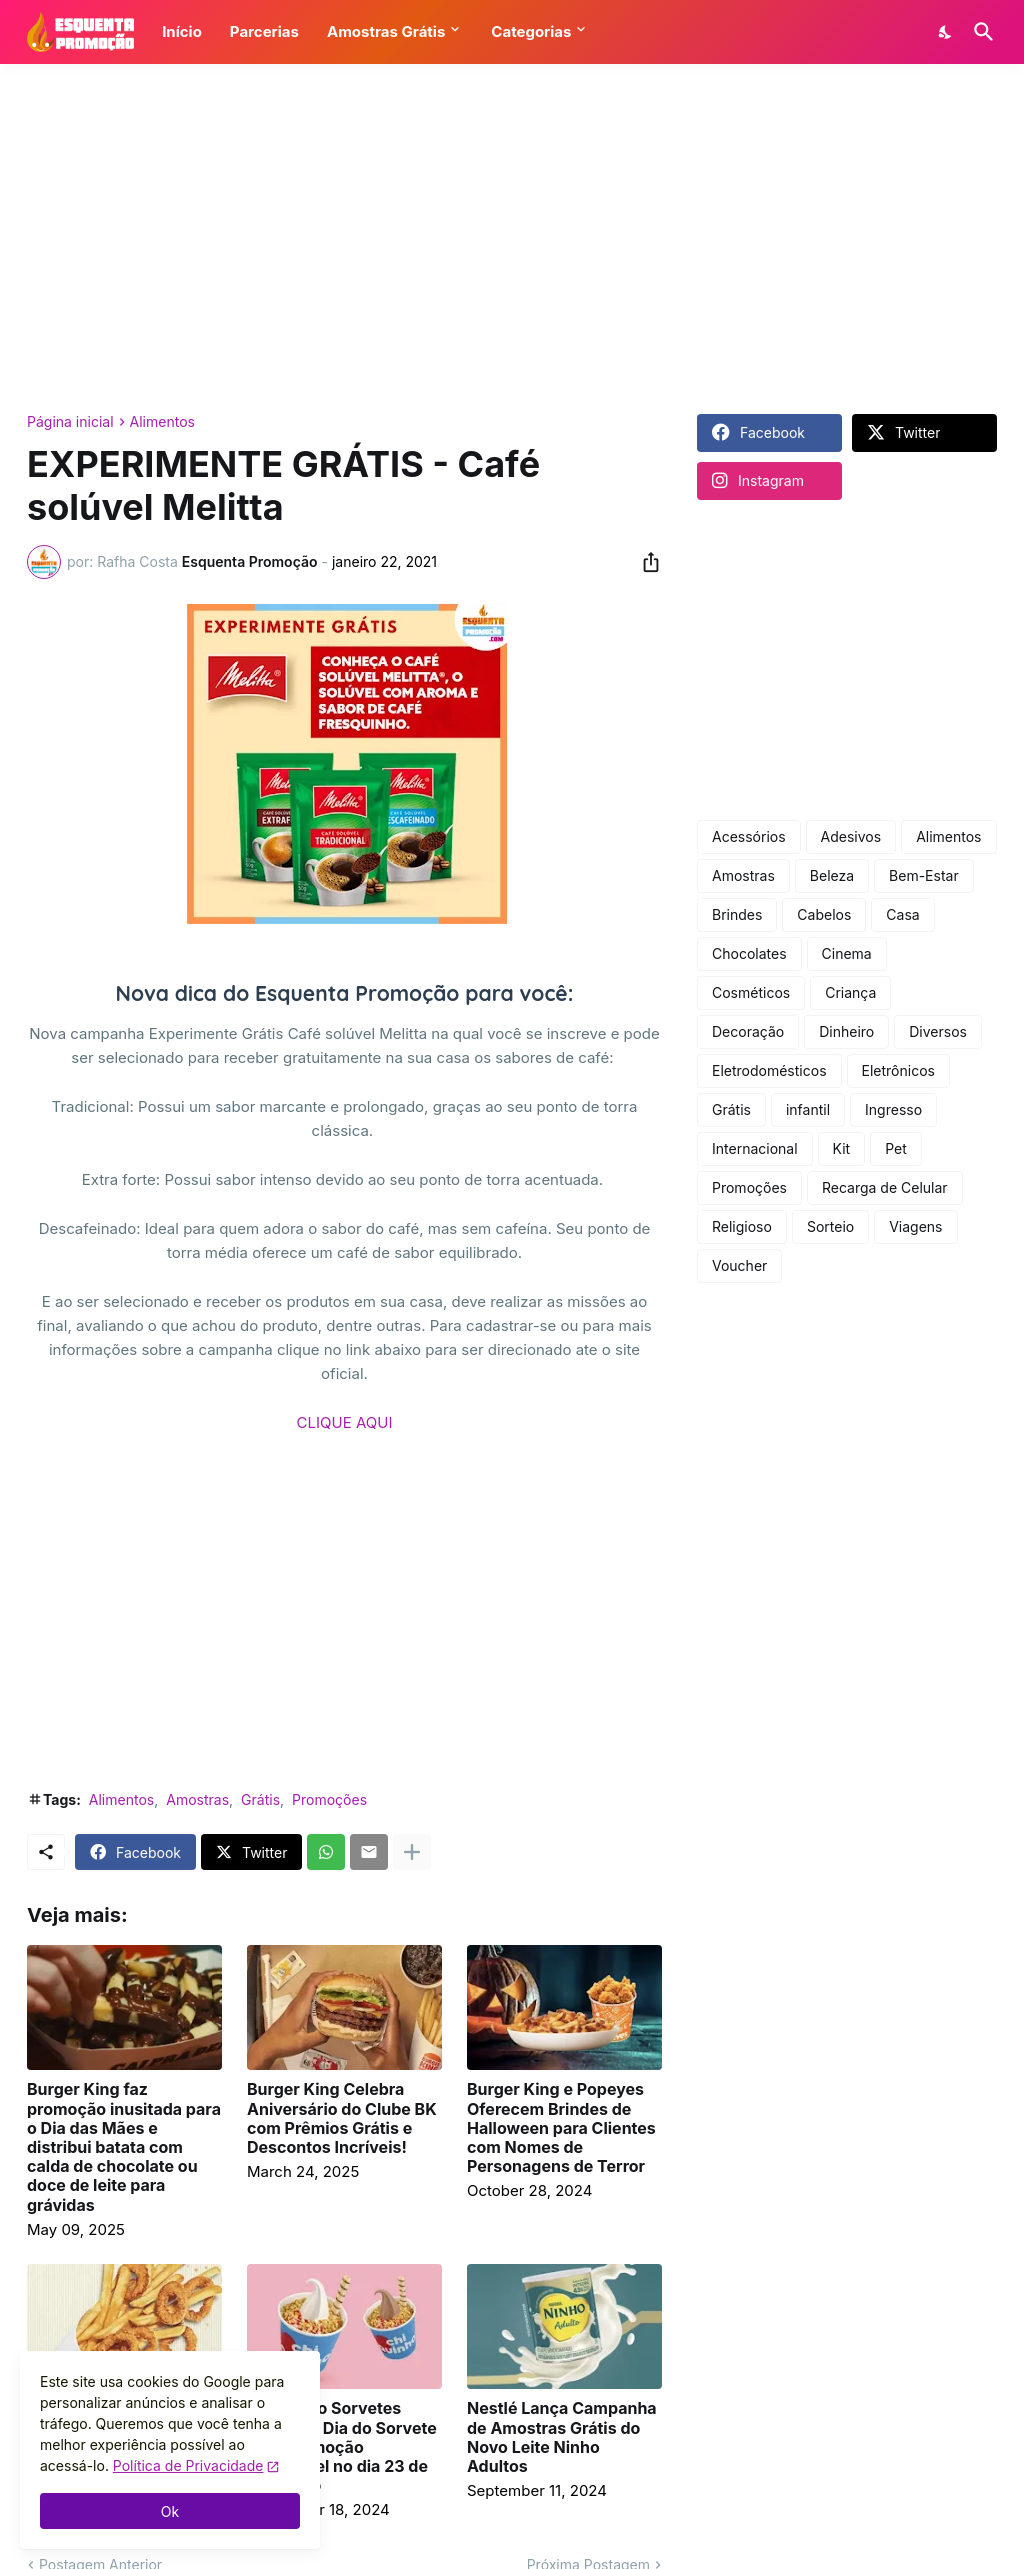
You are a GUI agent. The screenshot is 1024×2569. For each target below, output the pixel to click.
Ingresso (893, 1109)
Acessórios (749, 836)
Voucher (739, 1265)
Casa (902, 914)
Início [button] (182, 31)
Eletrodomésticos (769, 1070)
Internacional (755, 1148)
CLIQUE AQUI (345, 1422)
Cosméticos (751, 992)
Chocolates (749, 953)
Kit (842, 1148)
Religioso (742, 1226)
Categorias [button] (531, 31)
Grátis (260, 1799)
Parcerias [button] (264, 31)
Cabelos (824, 914)
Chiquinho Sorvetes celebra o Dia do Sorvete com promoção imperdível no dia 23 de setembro (342, 2447)
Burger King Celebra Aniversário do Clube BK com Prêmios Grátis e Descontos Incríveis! (342, 2118)
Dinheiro (846, 1031)
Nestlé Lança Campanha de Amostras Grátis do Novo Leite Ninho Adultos (562, 2437)
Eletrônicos (898, 1070)
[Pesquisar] (980, 32)
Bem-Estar (924, 875)
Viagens (915, 1226)
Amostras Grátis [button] (386, 31)
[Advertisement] (512, 239)
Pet (896, 1148)
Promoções (329, 1799)
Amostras (197, 1799)
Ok (170, 2511)
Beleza (832, 875)
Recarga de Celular (885, 1187)
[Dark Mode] (946, 32)
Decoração (748, 1031)
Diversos (938, 1031)
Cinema (847, 953)
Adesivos (851, 836)
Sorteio (830, 1226)
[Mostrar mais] (412, 1852)
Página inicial (70, 422)
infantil (808, 1109)
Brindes (737, 914)
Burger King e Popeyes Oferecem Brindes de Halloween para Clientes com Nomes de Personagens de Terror (561, 2128)
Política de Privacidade (188, 2465)
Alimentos (162, 422)
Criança (850, 992)
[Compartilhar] (645, 562)
